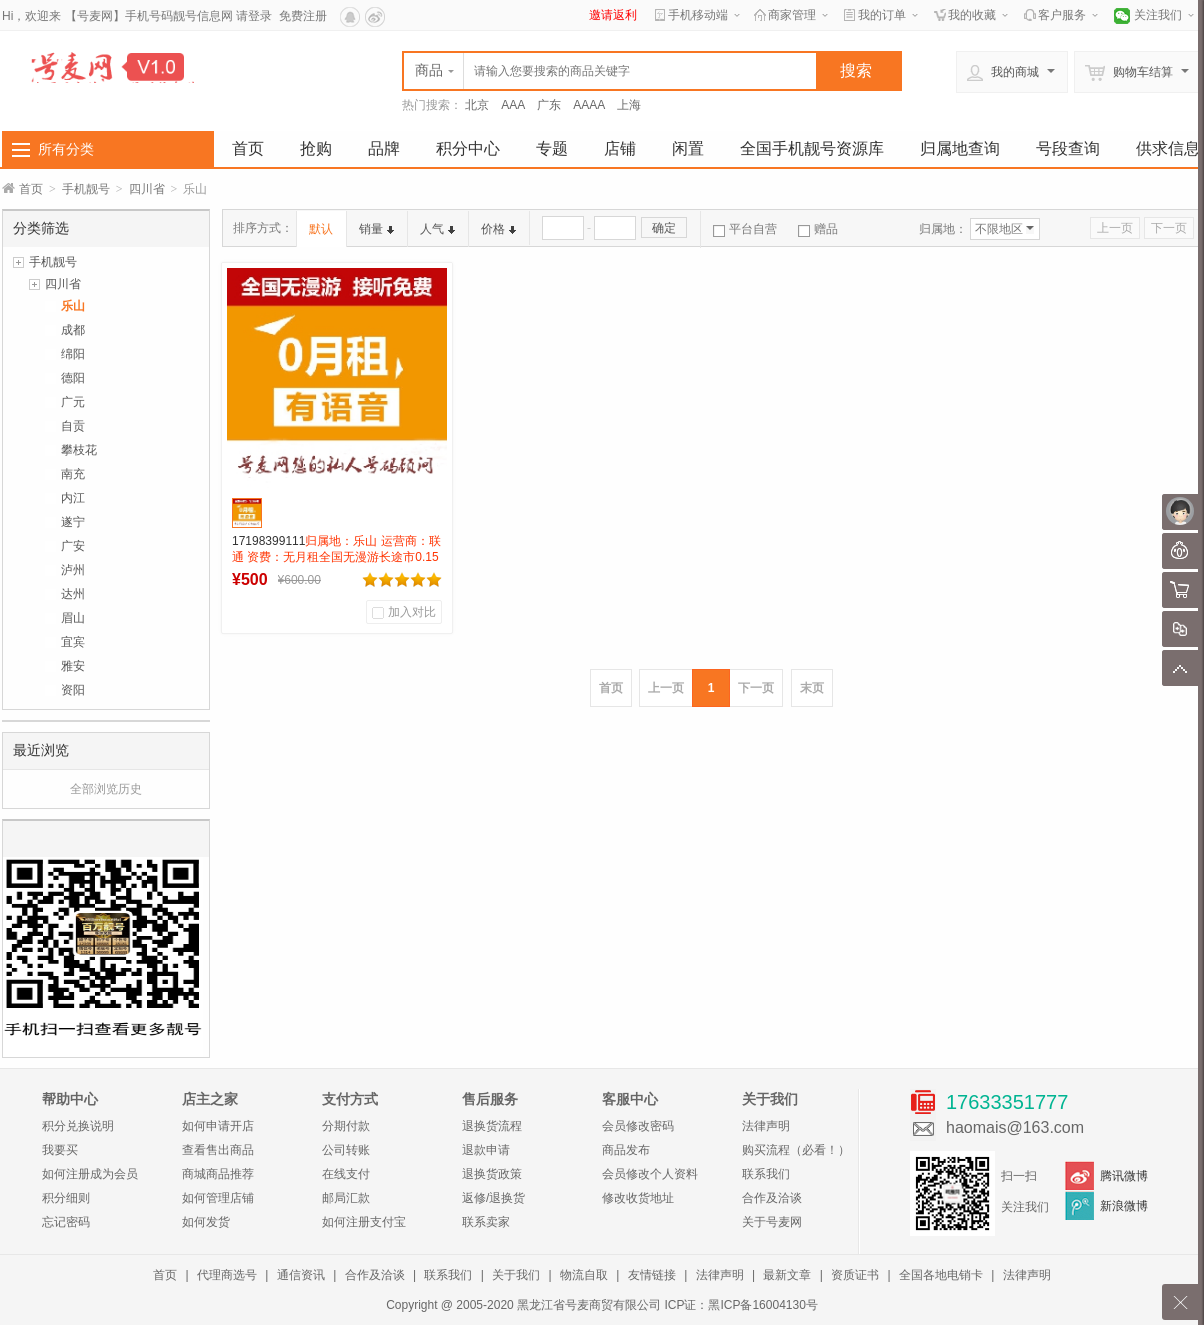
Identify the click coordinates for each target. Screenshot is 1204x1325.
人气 (437, 229)
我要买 (60, 1150)
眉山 (73, 618)
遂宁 (73, 522)
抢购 (316, 148)
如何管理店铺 (218, 1198)
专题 (552, 148)
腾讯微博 (1124, 1176)
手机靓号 (86, 189)
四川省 (147, 189)
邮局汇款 (346, 1198)
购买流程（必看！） (796, 1150)
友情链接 (652, 1275)
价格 (498, 229)
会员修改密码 (638, 1126)
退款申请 (486, 1150)
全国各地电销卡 (941, 1275)
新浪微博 (1124, 1206)
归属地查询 (960, 148)
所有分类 (66, 149)
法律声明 (766, 1126)
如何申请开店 (218, 1126)
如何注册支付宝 (364, 1222)
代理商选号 (227, 1275)
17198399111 (336, 557)
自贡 (73, 426)
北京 (477, 105)
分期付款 (346, 1126)
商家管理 (792, 15)
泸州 (73, 570)
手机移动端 (698, 15)
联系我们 (766, 1174)
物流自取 (584, 1275)
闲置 (688, 148)
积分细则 (66, 1198)
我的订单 (882, 15)
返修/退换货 (493, 1198)
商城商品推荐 (218, 1174)
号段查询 (1068, 148)
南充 (73, 474)
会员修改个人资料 (650, 1174)
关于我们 (516, 1275)
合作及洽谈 (772, 1198)
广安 (73, 546)
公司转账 (346, 1150)
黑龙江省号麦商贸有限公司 (589, 1305)
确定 (664, 228)
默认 (321, 229)
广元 (73, 402)
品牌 (384, 148)
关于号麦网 (772, 1222)
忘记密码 (66, 1222)
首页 (248, 148)
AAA (513, 105)
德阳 (73, 378)
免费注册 (303, 16)
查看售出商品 (218, 1150)
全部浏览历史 (106, 789)
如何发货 (206, 1222)
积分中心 (468, 148)
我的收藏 (972, 15)
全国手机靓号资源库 (812, 148)
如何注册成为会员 (90, 1174)
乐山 (73, 306)
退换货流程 (492, 1126)
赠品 (818, 229)
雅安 (73, 666)
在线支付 (346, 1174)
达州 (73, 594)
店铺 (620, 148)
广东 (549, 105)
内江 (73, 498)
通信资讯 (301, 1275)
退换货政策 (492, 1174)
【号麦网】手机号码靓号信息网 (149, 16)
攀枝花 (79, 450)
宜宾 (73, 642)
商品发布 (626, 1150)
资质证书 (855, 1275)
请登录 (254, 16)
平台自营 (745, 229)
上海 (629, 105)
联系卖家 (486, 1222)
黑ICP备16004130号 (762, 1305)
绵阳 (73, 354)
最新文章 (787, 1275)
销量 (376, 229)
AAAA (589, 105)
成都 (73, 330)
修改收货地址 (638, 1198)
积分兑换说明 (78, 1126)
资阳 (73, 690)
